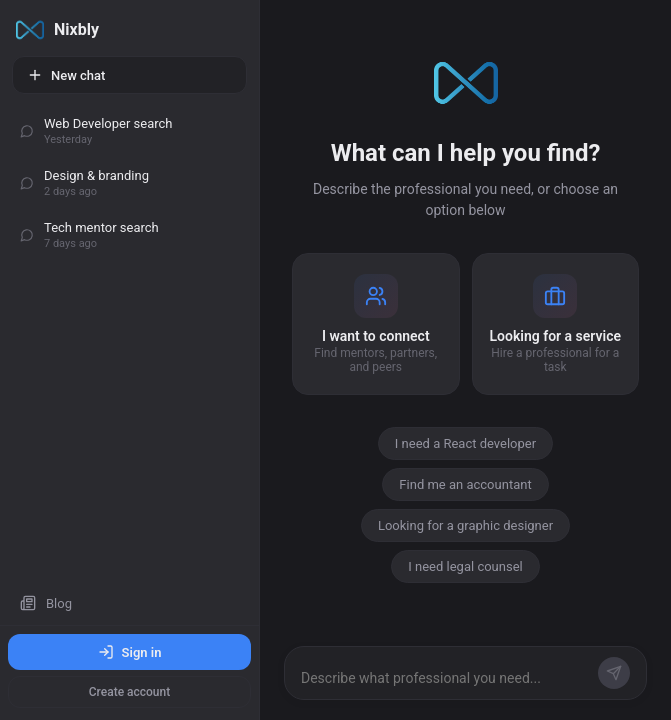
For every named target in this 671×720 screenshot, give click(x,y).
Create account (129, 692)
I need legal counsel (465, 566)
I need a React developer (465, 443)
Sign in (130, 652)
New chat (66, 75)
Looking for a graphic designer (465, 525)
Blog (46, 603)
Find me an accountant (465, 484)
